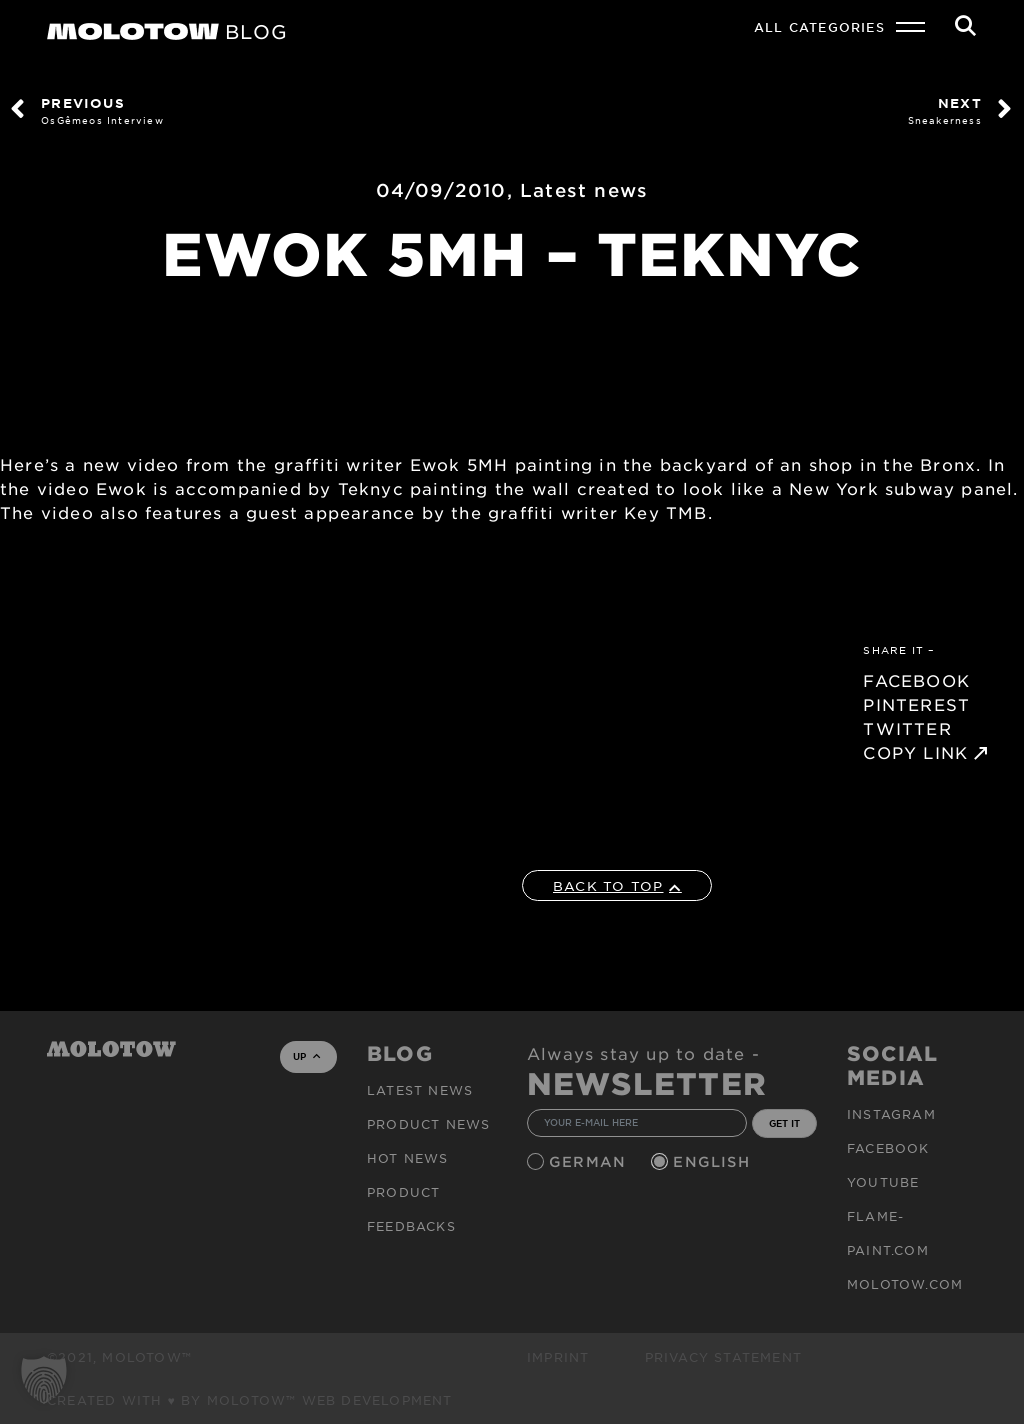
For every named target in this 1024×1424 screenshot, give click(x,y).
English (714, 1161)
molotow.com (905, 1284)
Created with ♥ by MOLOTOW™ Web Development (250, 1400)
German (590, 1161)
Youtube (883, 1182)
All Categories (819, 27)
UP (306, 1056)
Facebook (888, 1148)
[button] (44, 1380)
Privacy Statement (723, 1357)
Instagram (891, 1114)
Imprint (558, 1357)
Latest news (584, 190)
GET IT (784, 1123)
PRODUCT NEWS (428, 1124)
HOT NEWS (408, 1158)
